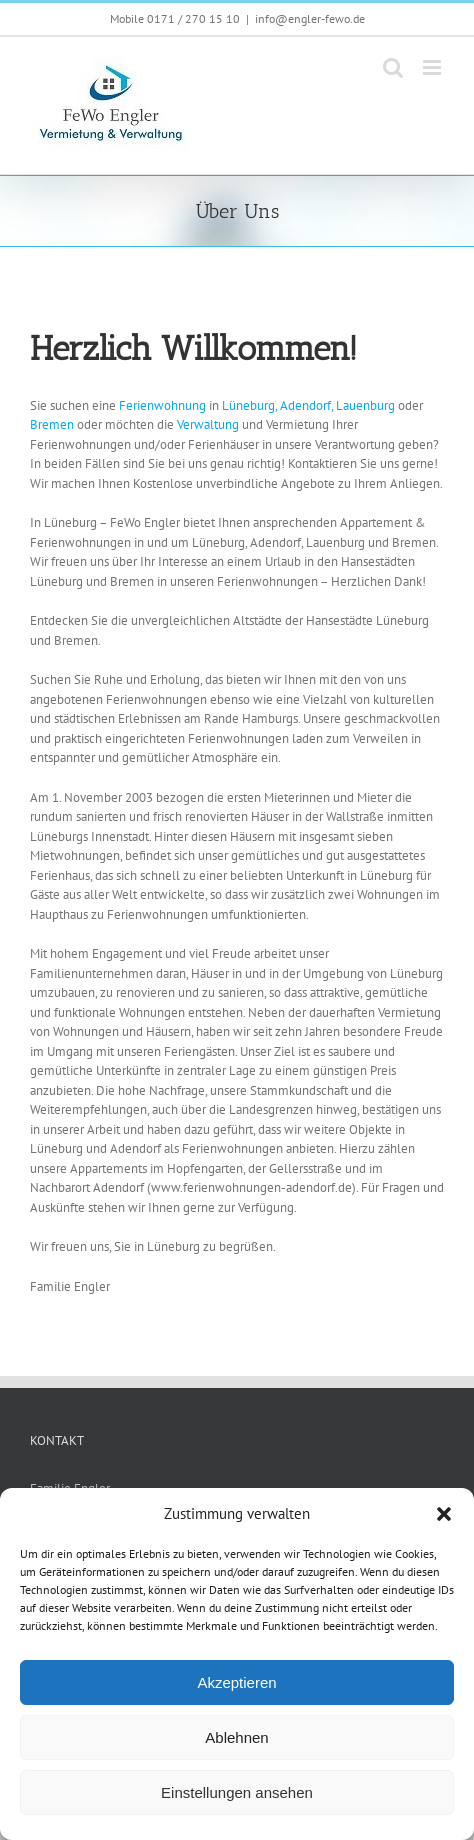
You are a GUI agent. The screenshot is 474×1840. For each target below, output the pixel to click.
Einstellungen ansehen (237, 1792)
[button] (444, 1514)
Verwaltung (209, 424)
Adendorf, (306, 405)
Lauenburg (367, 405)
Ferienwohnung (164, 405)
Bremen (53, 424)
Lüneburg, (249, 405)
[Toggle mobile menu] (433, 67)
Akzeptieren (236, 1682)
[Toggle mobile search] (393, 67)
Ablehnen (236, 1737)
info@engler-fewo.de (310, 18)
